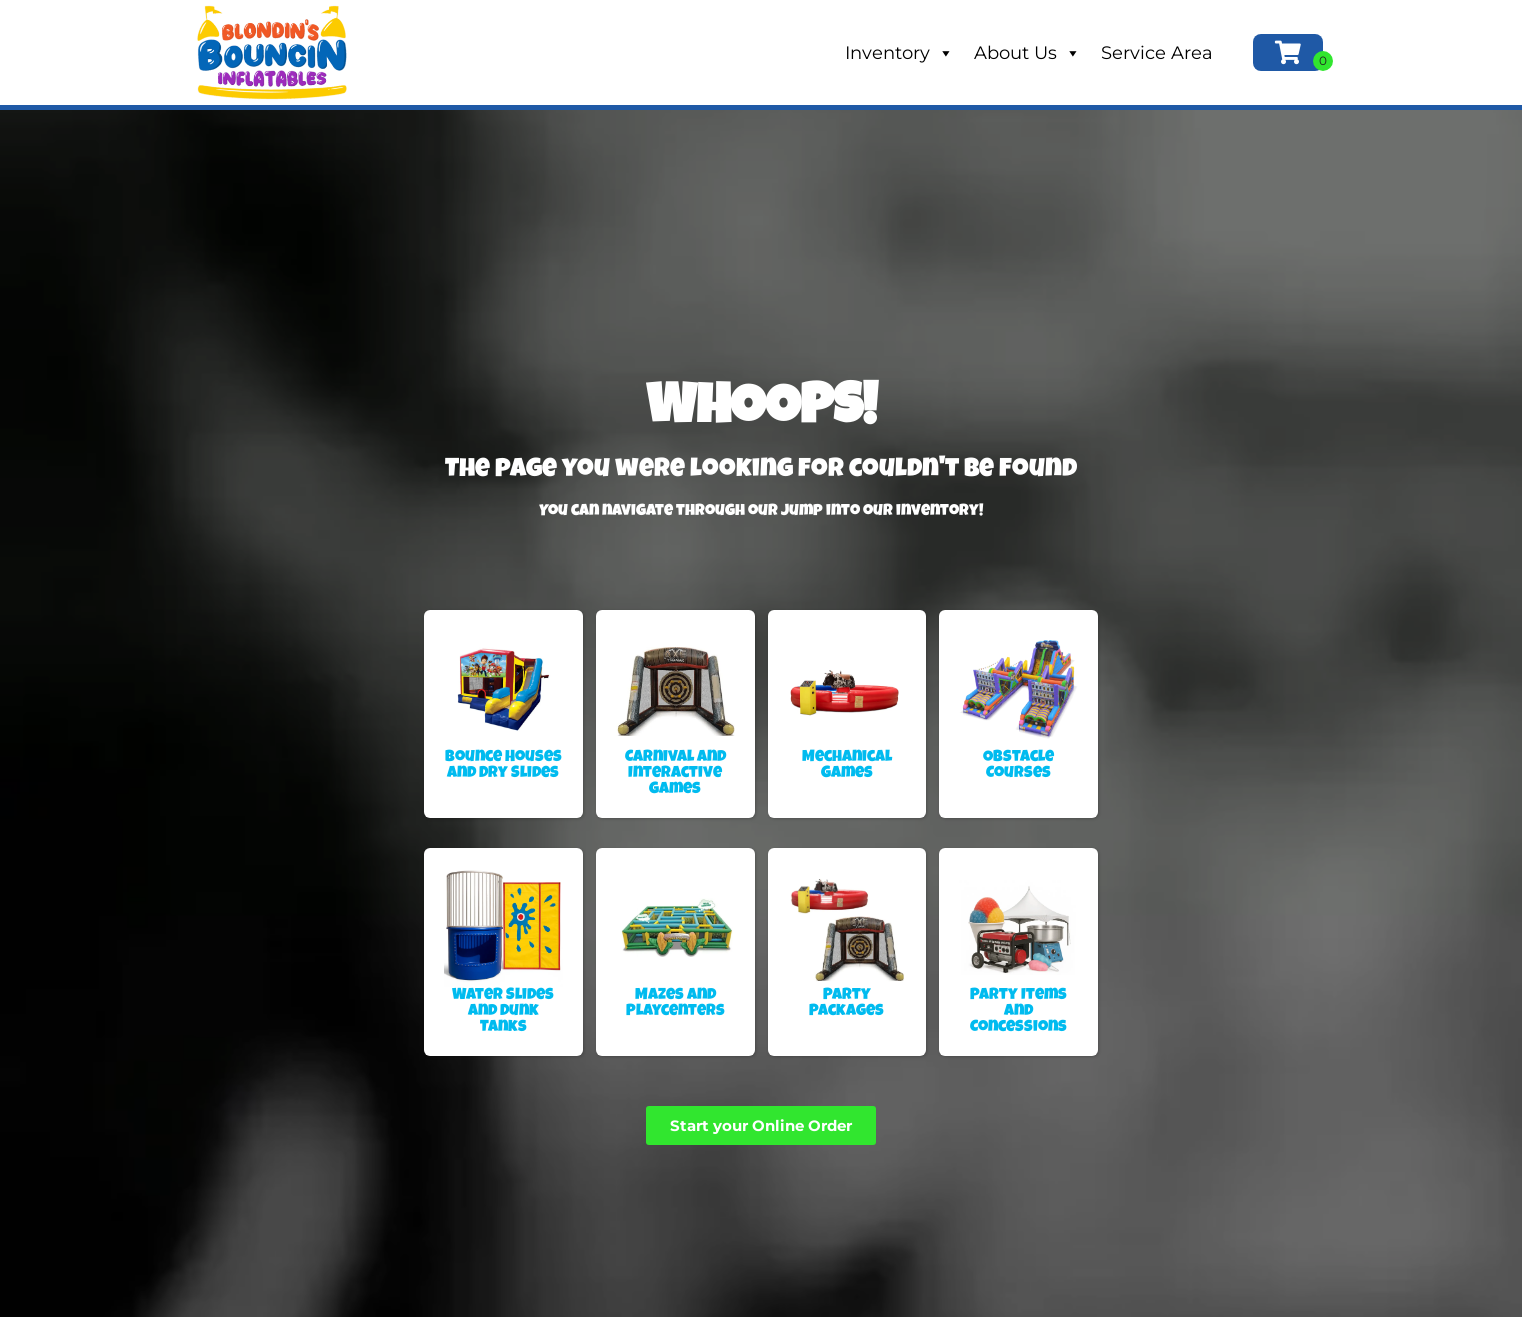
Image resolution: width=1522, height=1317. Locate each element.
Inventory (899, 53)
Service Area (1157, 53)
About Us (1027, 53)
